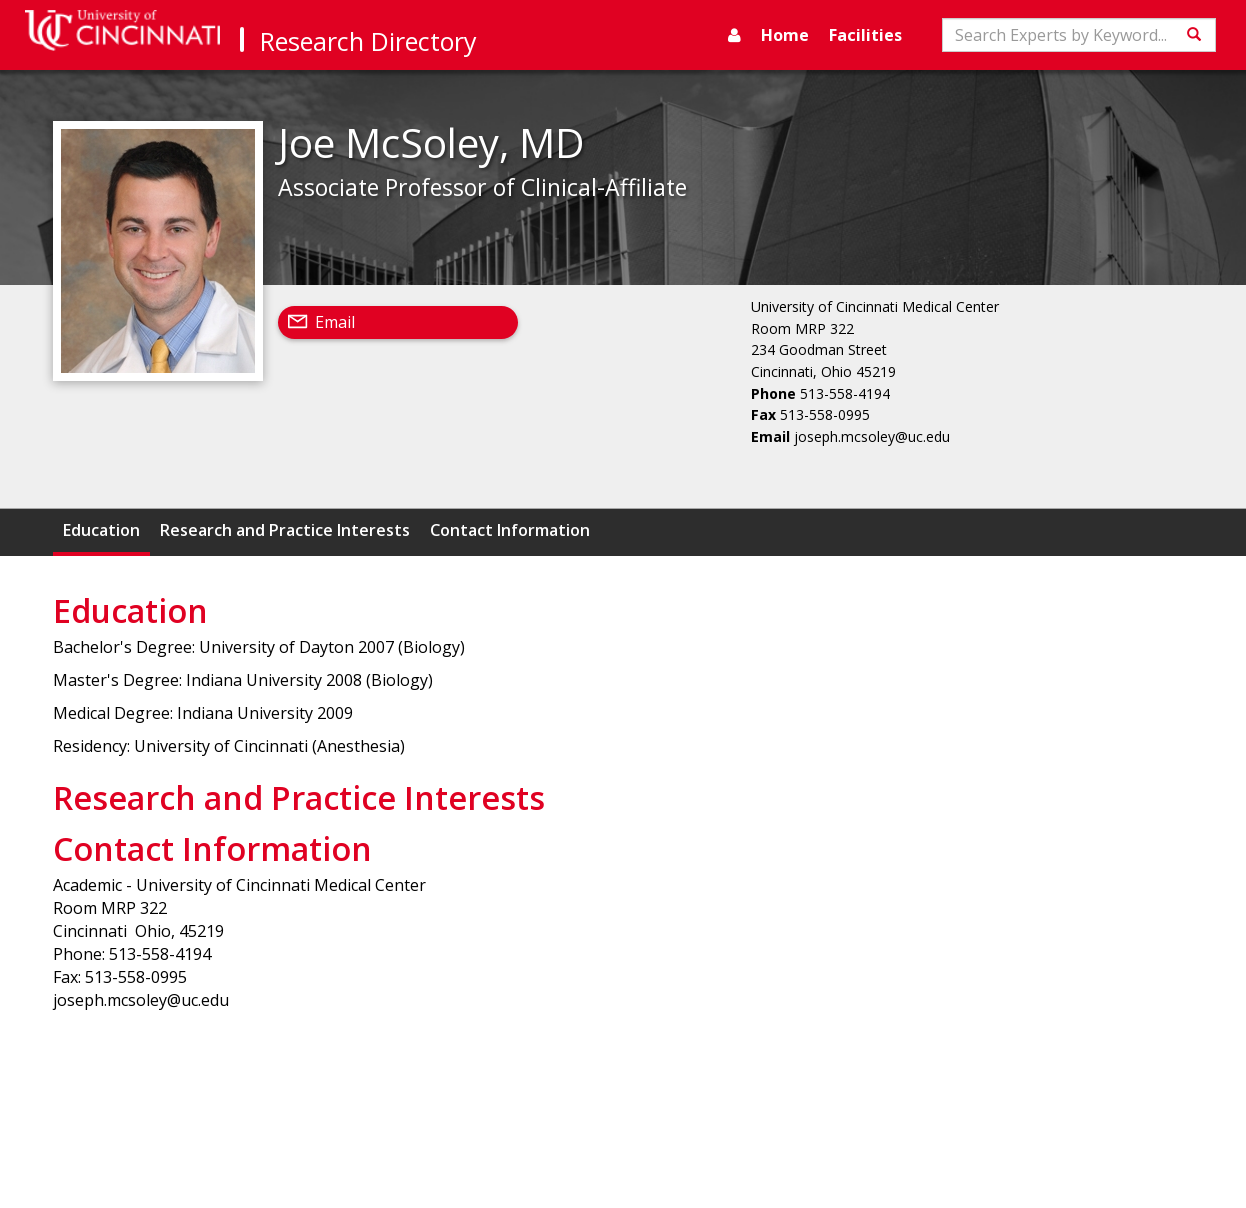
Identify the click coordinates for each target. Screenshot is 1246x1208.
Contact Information (510, 530)
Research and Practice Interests (285, 530)
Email (335, 322)
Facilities (865, 35)
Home (785, 35)
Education (101, 530)
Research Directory (368, 41)
